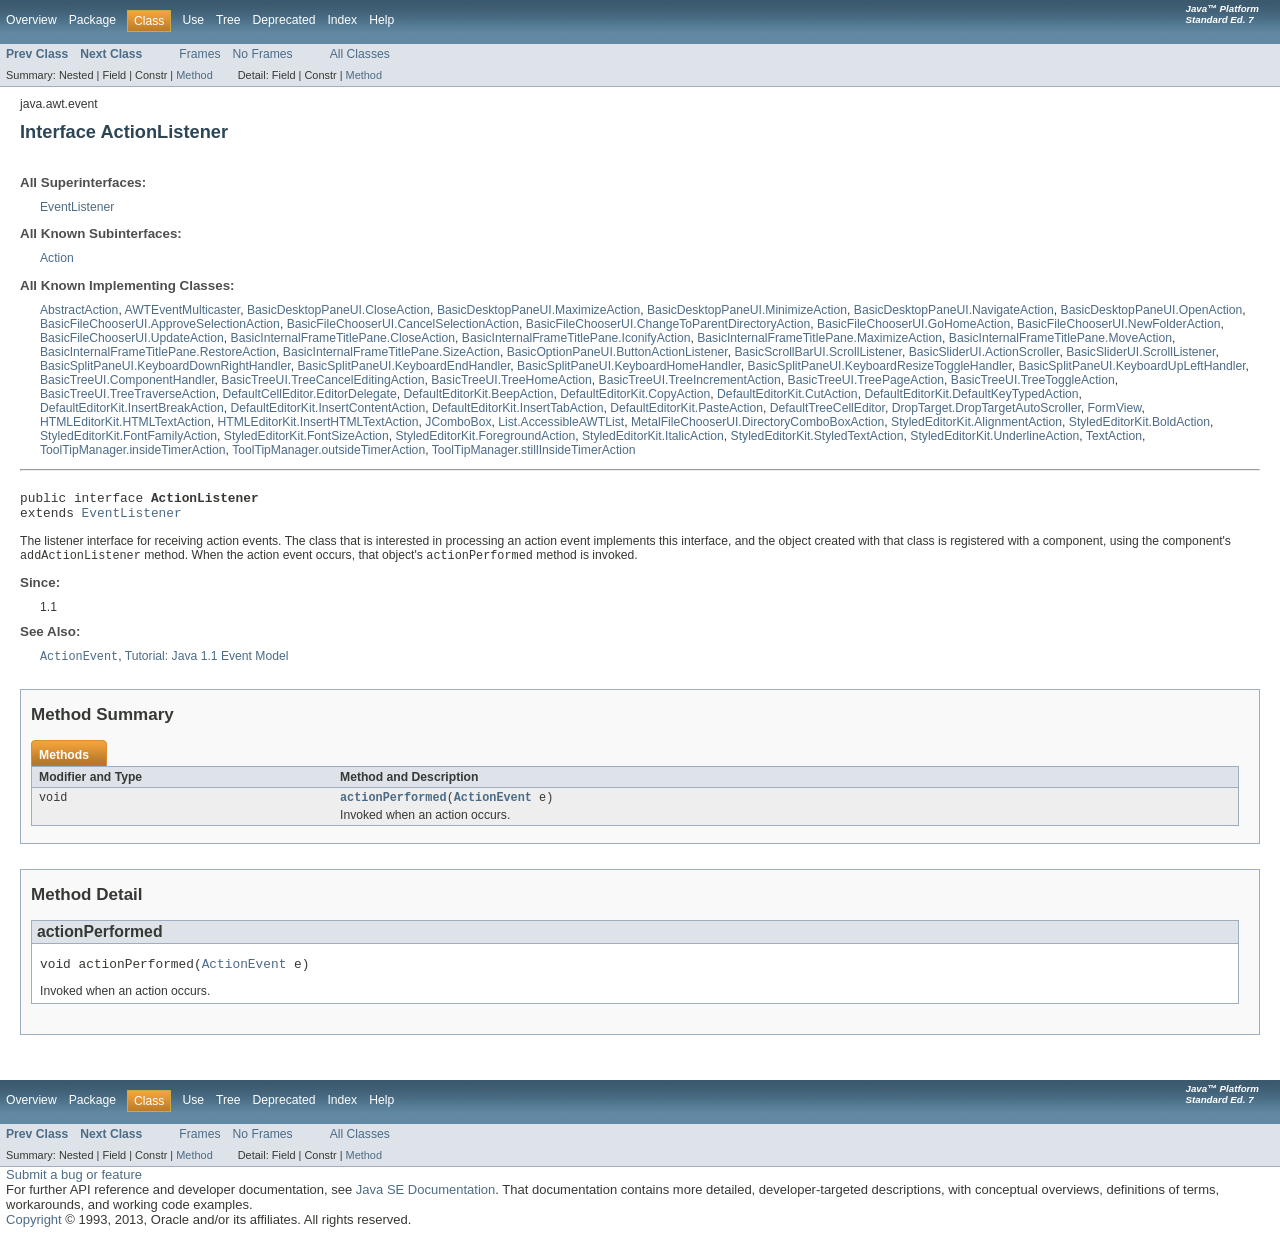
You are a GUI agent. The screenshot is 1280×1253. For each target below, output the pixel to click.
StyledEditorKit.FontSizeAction (306, 436)
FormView (1115, 408)
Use (193, 20)
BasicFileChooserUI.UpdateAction (132, 338)
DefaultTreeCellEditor (827, 408)
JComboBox (458, 422)
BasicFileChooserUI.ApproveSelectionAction (160, 324)
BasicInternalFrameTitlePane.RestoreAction (158, 352)
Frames (199, 54)
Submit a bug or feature (74, 1187)
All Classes (360, 54)
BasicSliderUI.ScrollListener (1140, 352)
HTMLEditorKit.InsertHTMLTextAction (317, 422)
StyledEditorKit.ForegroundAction (485, 436)
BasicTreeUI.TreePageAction (866, 380)
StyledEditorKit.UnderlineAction (994, 436)
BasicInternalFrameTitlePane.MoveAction (1060, 338)
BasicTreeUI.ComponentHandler (127, 380)
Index (342, 20)
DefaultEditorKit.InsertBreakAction (132, 408)
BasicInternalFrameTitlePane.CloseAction (343, 338)
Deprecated (284, 20)
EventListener (77, 207)
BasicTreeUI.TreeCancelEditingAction (322, 380)
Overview (31, 20)
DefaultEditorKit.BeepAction (479, 394)
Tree (228, 20)
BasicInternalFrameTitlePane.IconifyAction (576, 338)
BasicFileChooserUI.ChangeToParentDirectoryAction (668, 324)
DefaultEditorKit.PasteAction (686, 408)
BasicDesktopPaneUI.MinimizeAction (747, 310)
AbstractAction (79, 310)
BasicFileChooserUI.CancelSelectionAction (403, 324)
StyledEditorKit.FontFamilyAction (128, 436)
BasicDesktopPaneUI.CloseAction (338, 310)
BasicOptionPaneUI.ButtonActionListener (617, 352)
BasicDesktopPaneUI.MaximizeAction (538, 310)
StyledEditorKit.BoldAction (1139, 422)
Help (381, 20)
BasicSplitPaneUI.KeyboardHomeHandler (629, 366)
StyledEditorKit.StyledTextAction (817, 436)
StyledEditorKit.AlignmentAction (976, 422)
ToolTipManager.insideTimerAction (133, 450)
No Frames (263, 54)
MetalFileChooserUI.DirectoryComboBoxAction (757, 422)
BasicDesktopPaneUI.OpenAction (1152, 310)
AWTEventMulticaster (182, 310)
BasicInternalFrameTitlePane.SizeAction (391, 352)
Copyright (34, 1232)
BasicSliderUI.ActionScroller (984, 352)
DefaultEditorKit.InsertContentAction (328, 408)
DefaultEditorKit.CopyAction (635, 394)
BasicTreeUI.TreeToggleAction (1033, 380)
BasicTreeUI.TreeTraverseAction (128, 394)
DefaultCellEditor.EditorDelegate (309, 394)
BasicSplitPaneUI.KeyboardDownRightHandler (165, 366)
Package (92, 20)
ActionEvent (493, 807)
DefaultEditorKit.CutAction (787, 394)
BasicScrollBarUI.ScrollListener (818, 352)
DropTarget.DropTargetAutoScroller (986, 408)
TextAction (1114, 436)
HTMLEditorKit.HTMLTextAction (125, 422)
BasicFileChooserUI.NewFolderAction (1118, 324)
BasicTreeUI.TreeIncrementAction (690, 380)
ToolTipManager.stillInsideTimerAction (534, 450)
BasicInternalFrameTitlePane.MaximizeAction (819, 338)
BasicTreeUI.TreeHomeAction (511, 380)
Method (194, 75)
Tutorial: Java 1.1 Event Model (207, 665)
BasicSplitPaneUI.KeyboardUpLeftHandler (1132, 366)
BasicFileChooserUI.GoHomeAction (913, 324)
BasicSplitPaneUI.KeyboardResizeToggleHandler (880, 366)
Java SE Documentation (425, 1202)
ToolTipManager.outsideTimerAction (328, 450)
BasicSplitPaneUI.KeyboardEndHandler (403, 366)
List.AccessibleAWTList (561, 422)
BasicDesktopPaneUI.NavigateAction (954, 310)
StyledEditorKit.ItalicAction (653, 436)
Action (57, 258)
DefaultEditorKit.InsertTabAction (518, 408)
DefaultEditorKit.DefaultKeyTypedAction (971, 394)
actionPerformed (393, 807)
